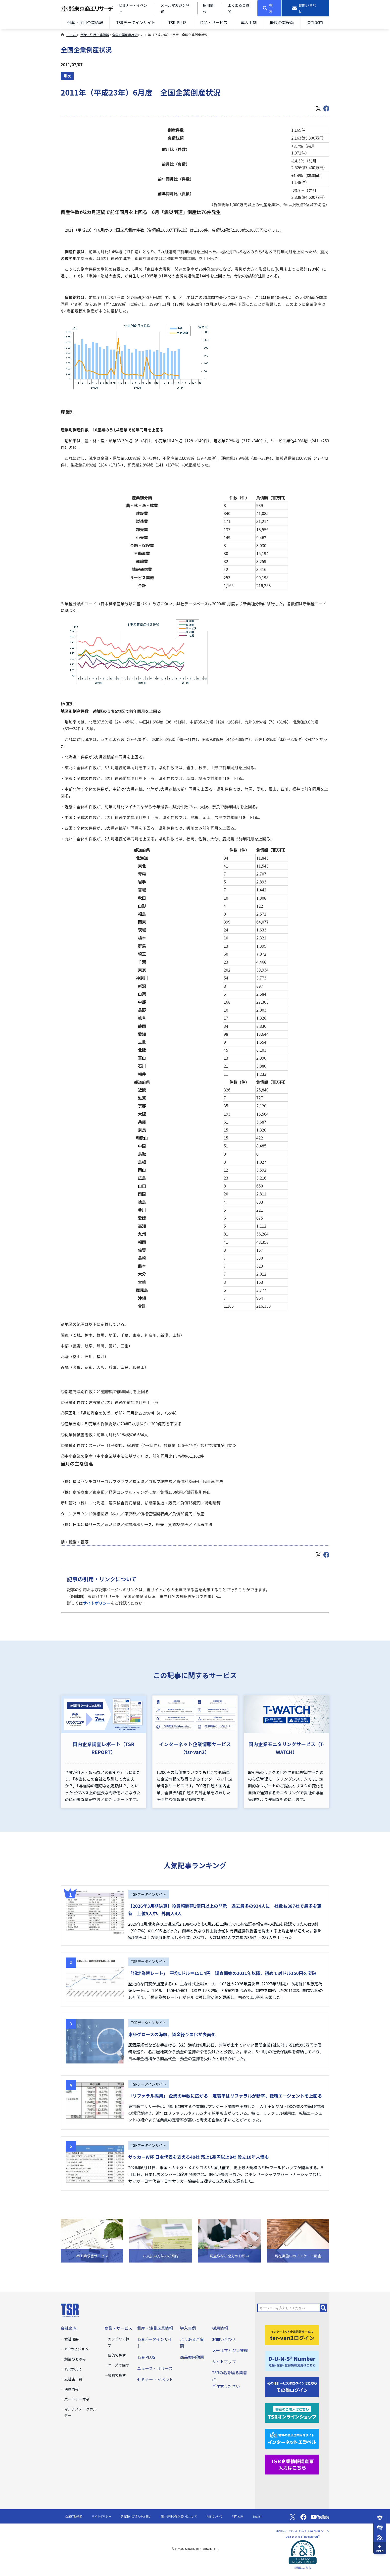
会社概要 (71, 2338)
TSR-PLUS (177, 22)
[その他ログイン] (292, 2386)
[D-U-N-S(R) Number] (292, 2360)
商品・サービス (214, 22)
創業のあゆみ (75, 2359)
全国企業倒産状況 (125, 34)
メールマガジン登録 (230, 2350)
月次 (67, 75)
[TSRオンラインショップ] (292, 2412)
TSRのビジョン (76, 2348)
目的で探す (117, 2355)
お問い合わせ (224, 2339)
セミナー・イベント (155, 2379)
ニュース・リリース (155, 2368)
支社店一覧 (73, 2378)
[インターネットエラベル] (292, 2438)
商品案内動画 (192, 2357)
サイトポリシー (97, 1603)
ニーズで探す (118, 2365)
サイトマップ (224, 2362)
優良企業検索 (282, 22)
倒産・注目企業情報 (85, 22)
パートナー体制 (76, 2399)
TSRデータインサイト (135, 22)
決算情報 (71, 2389)
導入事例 (249, 22)
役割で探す (117, 2375)
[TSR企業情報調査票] (292, 2464)
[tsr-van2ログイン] (292, 2334)
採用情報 (220, 2328)
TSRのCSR (72, 2368)
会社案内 (315, 22)
